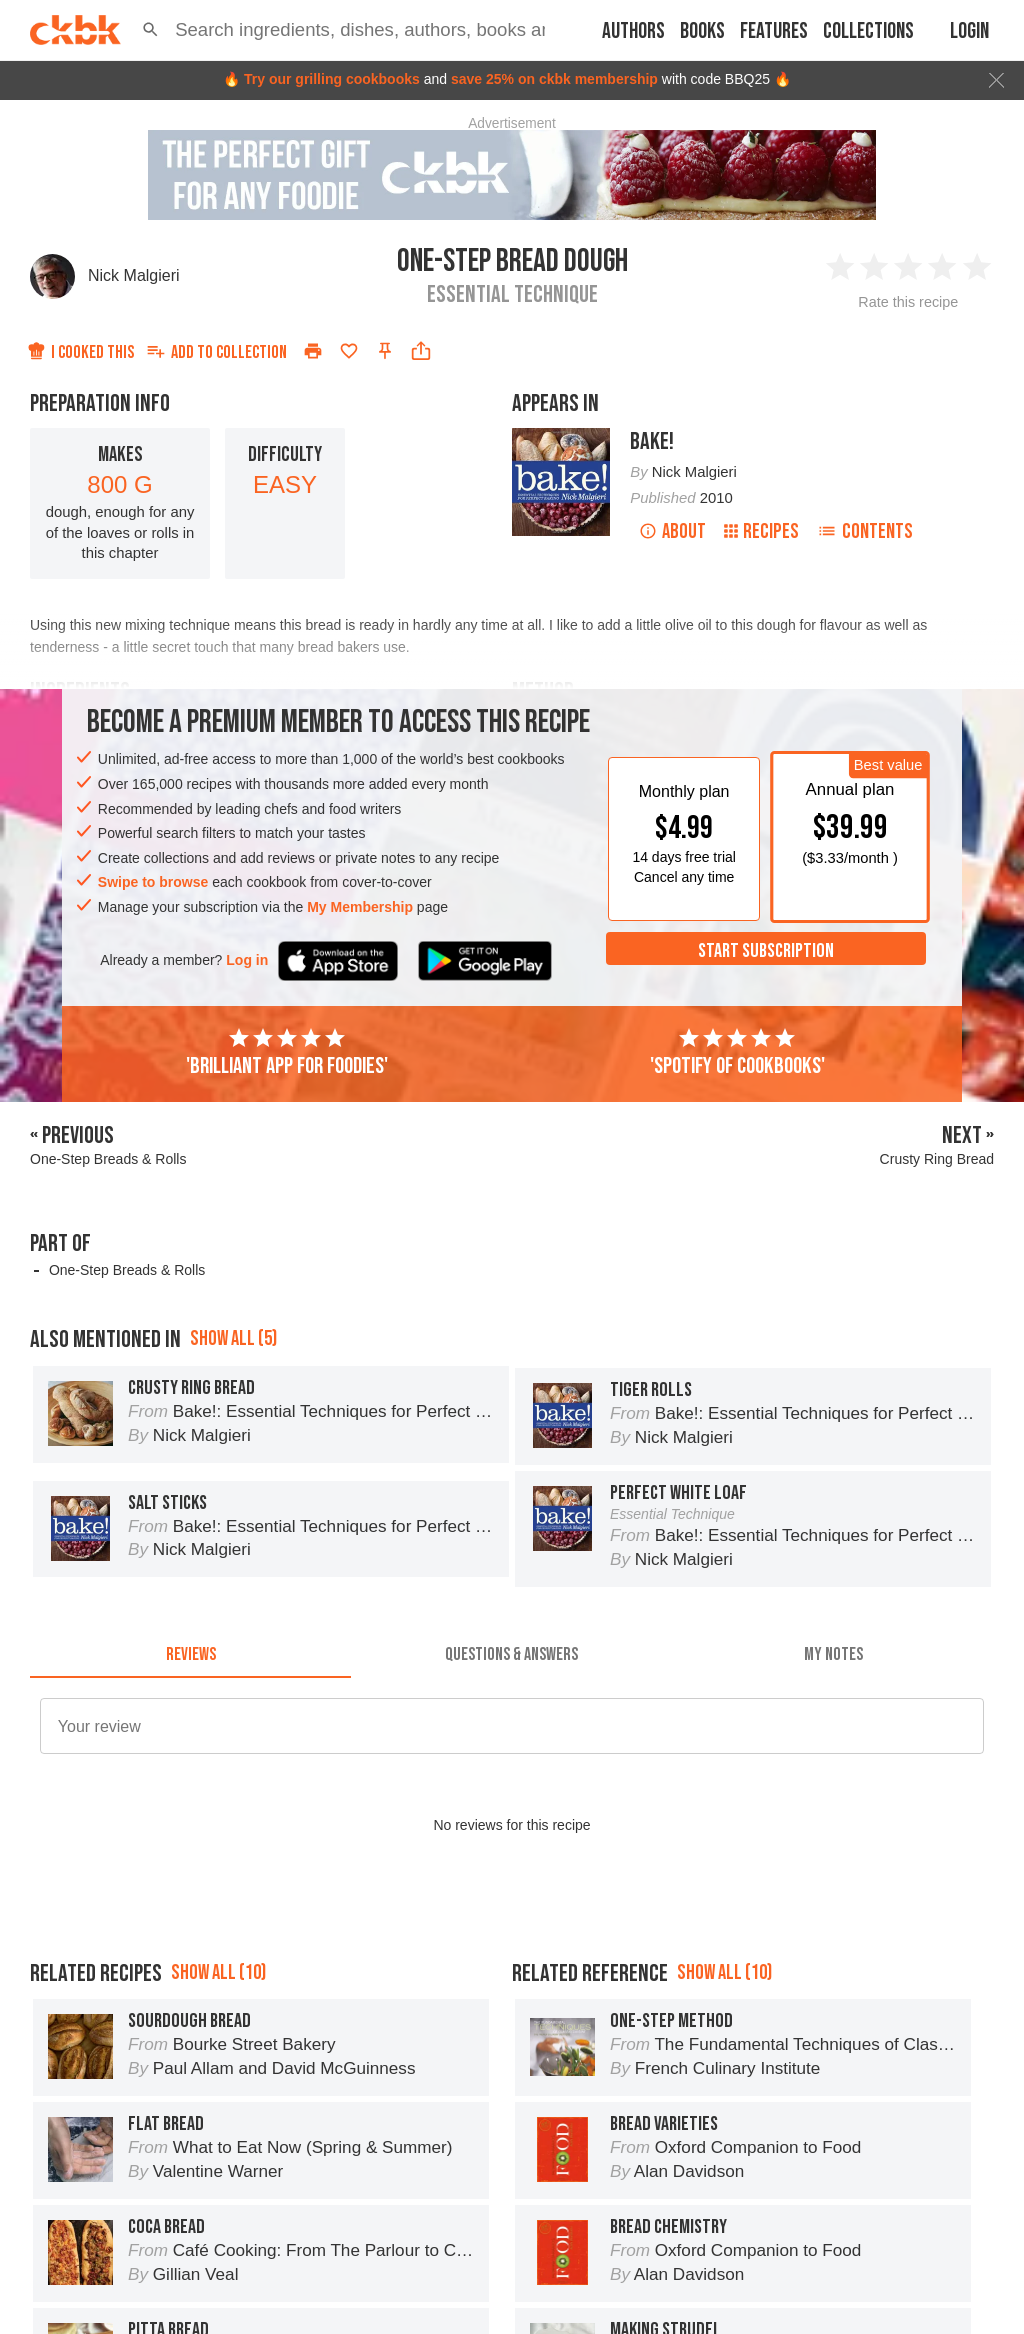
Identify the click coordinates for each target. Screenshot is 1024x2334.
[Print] (313, 351)
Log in (247, 960)
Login (969, 31)
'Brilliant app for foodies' (287, 1053)
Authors (633, 31)
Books (702, 31)
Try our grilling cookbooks (332, 79)
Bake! (652, 441)
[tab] (190, 1654)
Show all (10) (218, 1972)
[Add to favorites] (349, 351)
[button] (150, 30)
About (672, 531)
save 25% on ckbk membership (554, 79)
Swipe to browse (153, 882)
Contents (865, 531)
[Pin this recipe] (385, 351)
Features (774, 31)
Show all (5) (233, 1338)
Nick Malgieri (134, 275)
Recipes (761, 531)
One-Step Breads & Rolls (127, 1270)
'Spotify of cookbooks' (737, 1053)
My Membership (360, 907)
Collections (868, 31)
